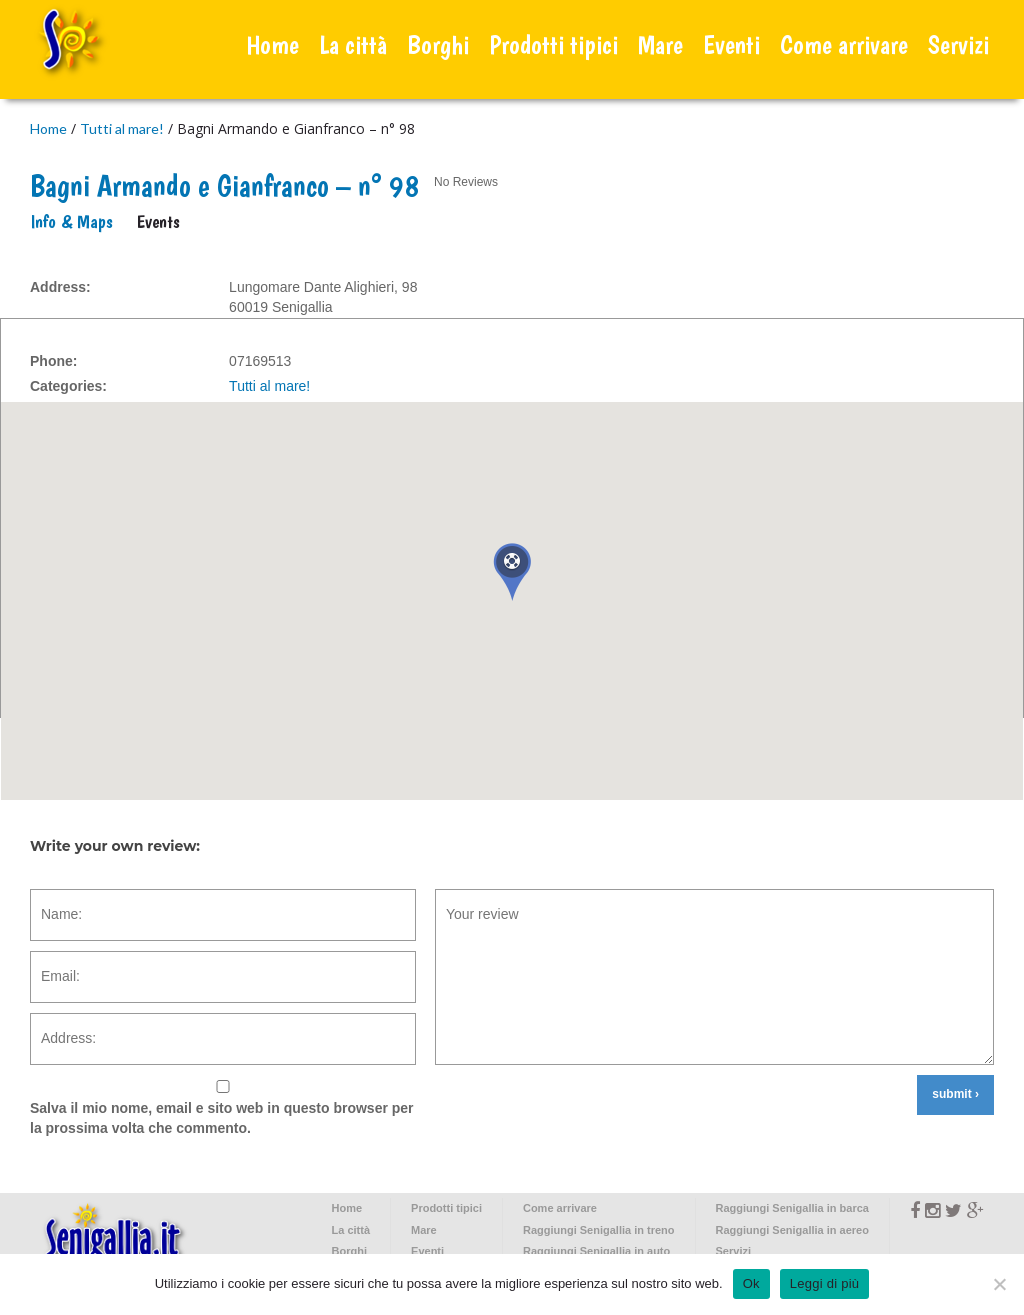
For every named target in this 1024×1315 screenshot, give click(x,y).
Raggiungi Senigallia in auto (596, 1251)
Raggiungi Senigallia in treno (599, 1230)
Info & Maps (71, 221)
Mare (660, 44)
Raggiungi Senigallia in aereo (792, 1230)
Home (272, 44)
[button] (512, 572)
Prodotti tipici (553, 44)
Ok (751, 1283)
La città (353, 44)
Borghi (438, 44)
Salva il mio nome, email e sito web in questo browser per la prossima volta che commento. (222, 1118)
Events (158, 221)
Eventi (731, 44)
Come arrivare (844, 44)
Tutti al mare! (122, 128)
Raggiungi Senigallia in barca (792, 1208)
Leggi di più (825, 1283)
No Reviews (466, 182)
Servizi (958, 44)
